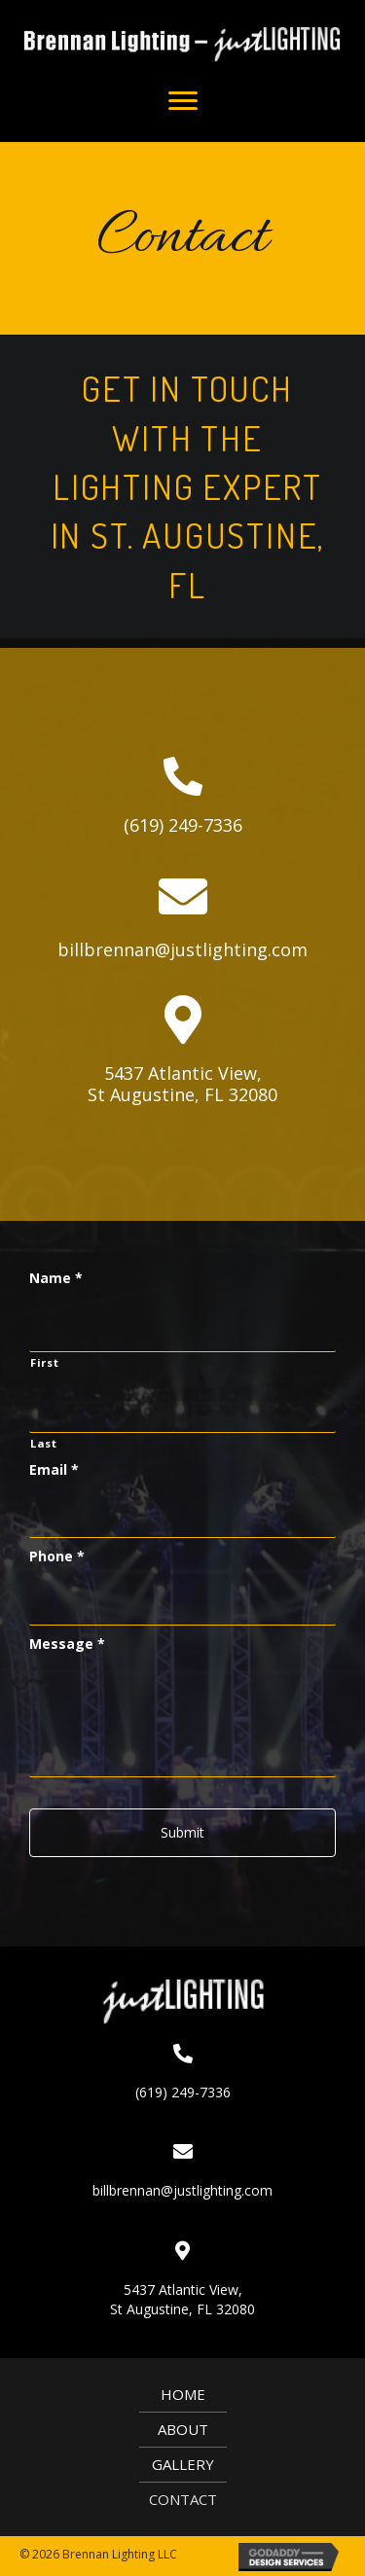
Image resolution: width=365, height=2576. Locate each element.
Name (56, 1278)
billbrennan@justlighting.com (182, 949)
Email (54, 1470)
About (183, 2429)
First (44, 1362)
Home (183, 2394)
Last (43, 1443)
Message (67, 1644)
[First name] (182, 1326)
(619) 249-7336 (183, 825)
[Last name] (182, 1407)
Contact (183, 2499)
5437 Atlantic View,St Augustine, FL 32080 (182, 1083)
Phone (57, 1556)
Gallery (183, 2464)
